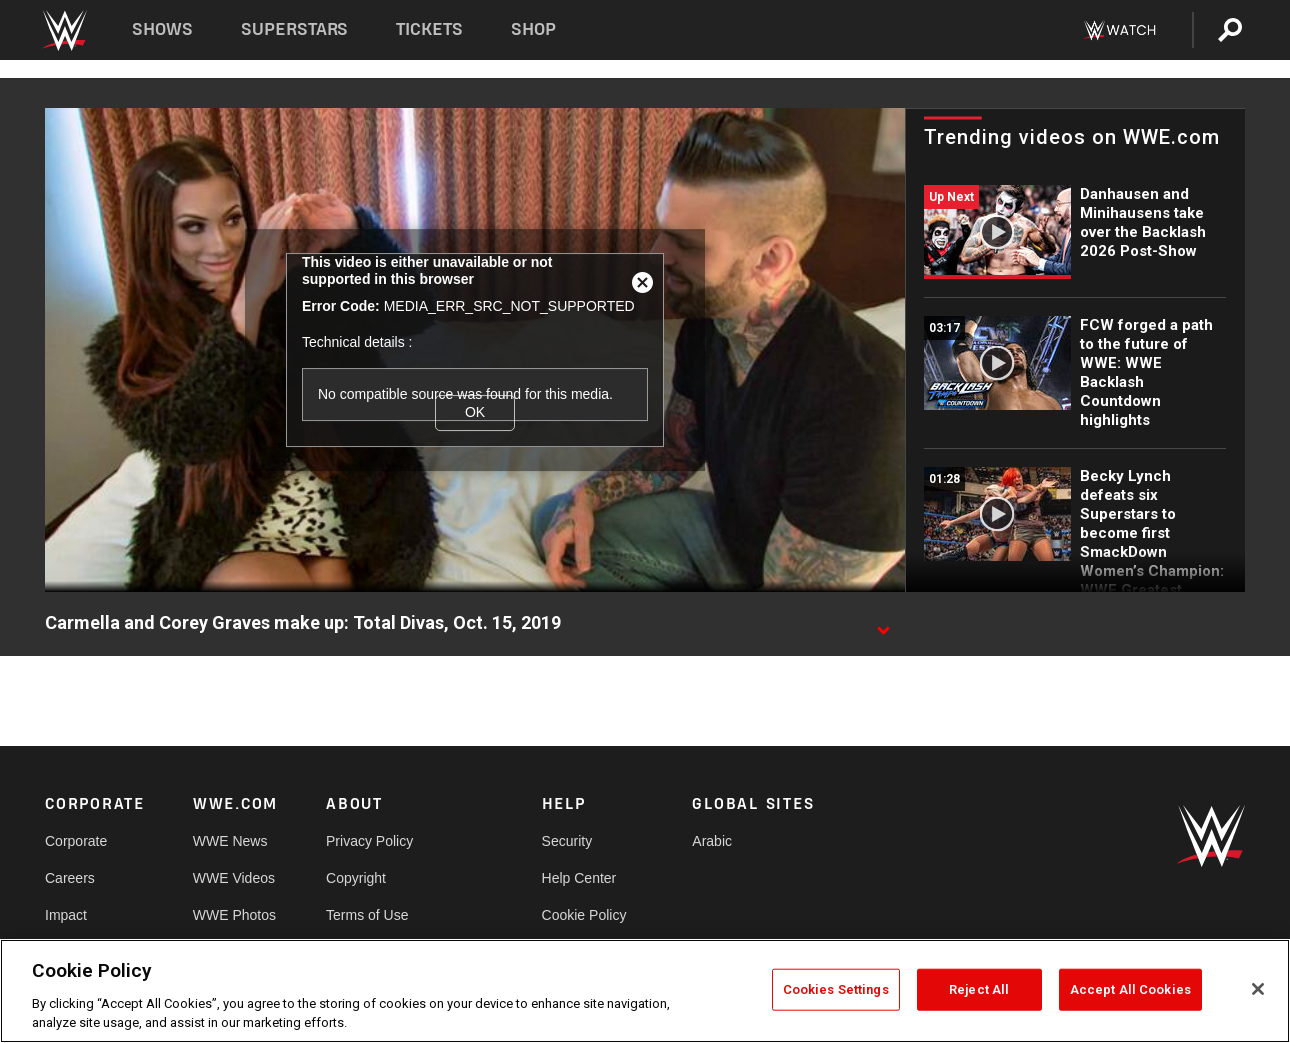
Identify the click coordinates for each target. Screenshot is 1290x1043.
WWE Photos (234, 915)
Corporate (76, 841)
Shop (533, 29)
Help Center (579, 878)
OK (475, 412)
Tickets (429, 29)
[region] (645, 991)
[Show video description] (883, 624)
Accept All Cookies (1130, 989)
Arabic (712, 841)
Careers (70, 878)
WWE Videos (234, 878)
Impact (66, 915)
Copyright (356, 878)
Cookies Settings (836, 989)
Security (567, 841)
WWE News (230, 841)
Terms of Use (367, 915)
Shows (162, 29)
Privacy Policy (369, 841)
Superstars (295, 29)
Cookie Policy (584, 915)
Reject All (979, 989)
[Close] (1258, 989)
